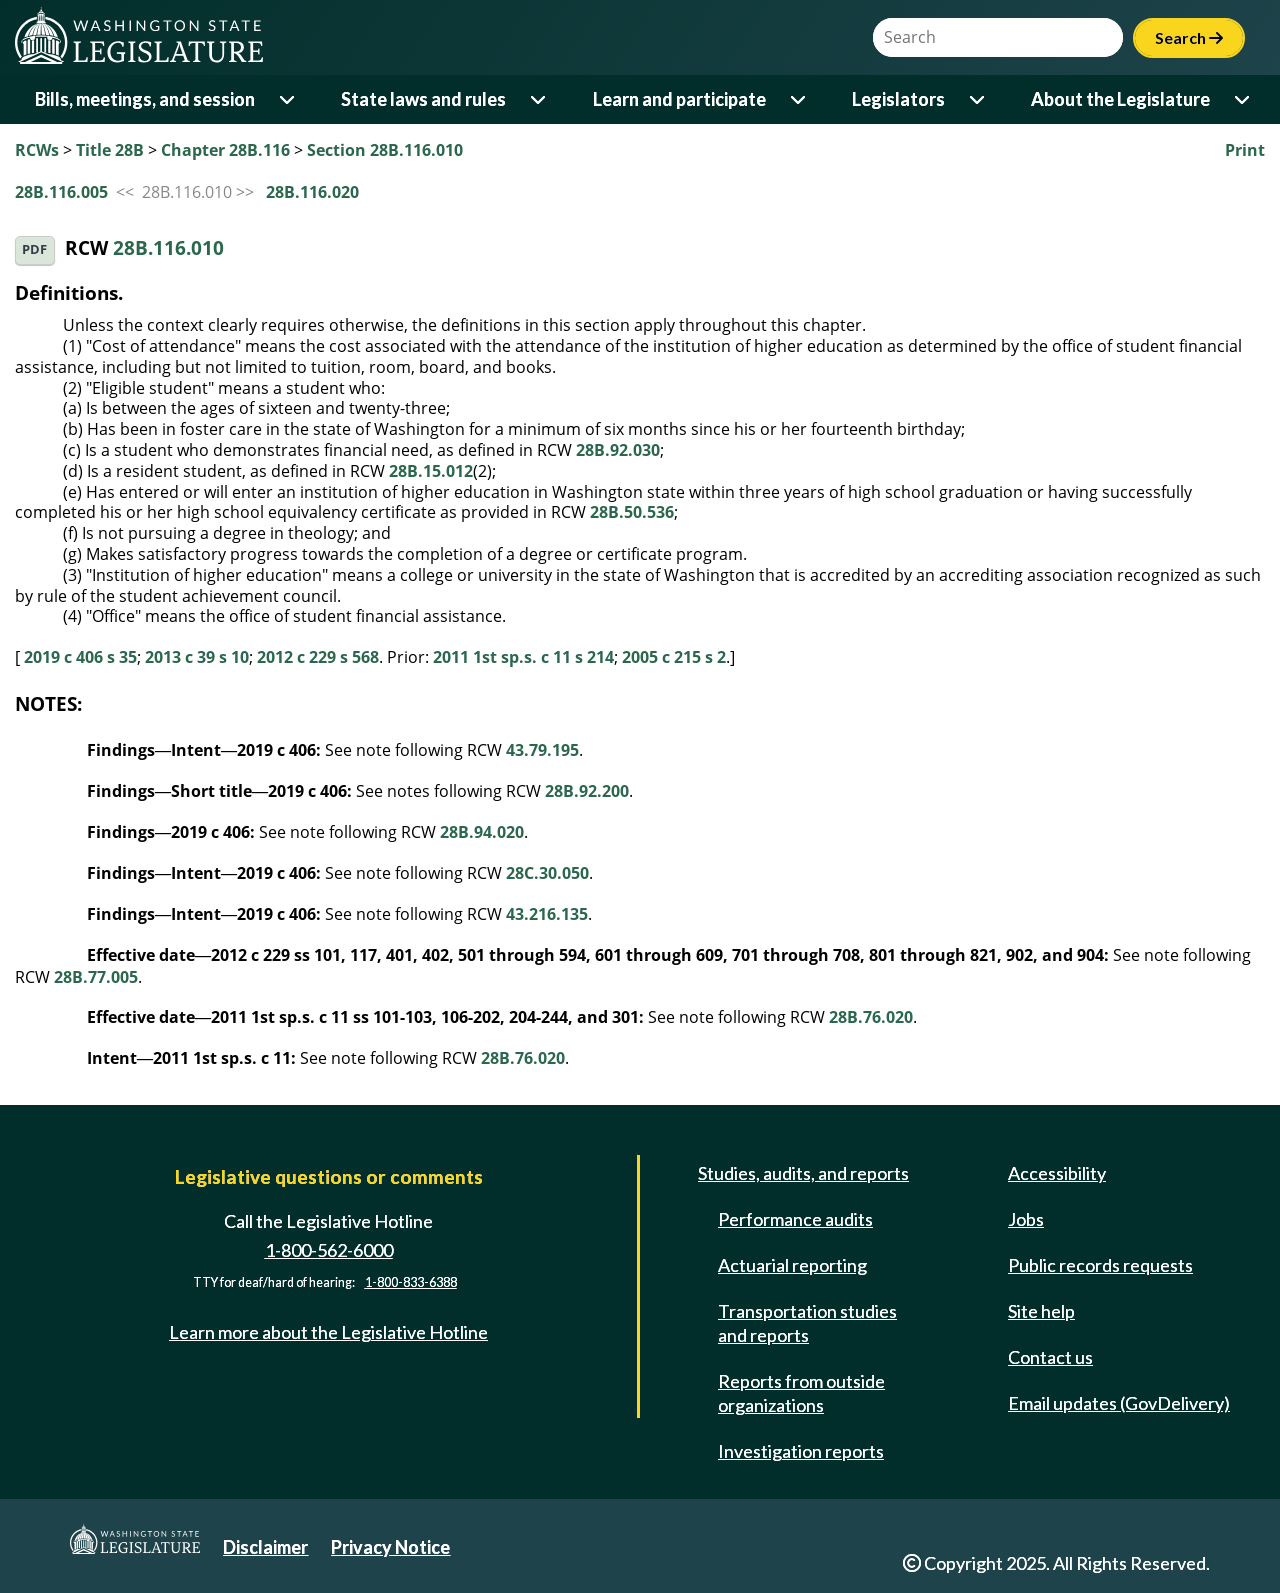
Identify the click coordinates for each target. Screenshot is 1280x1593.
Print (1245, 150)
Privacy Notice (390, 1547)
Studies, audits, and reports (803, 1173)
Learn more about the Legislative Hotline (328, 1332)
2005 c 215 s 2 (674, 657)
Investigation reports (801, 1451)
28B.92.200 (587, 791)
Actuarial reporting (792, 1265)
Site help (1041, 1311)
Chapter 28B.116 (225, 150)
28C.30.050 (547, 873)
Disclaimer (265, 1547)
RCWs (37, 150)
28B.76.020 (871, 1017)
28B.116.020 (312, 192)
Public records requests (1100, 1265)
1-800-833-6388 (411, 1282)
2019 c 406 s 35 (80, 657)
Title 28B (110, 150)
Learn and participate (679, 99)
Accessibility (1057, 1173)
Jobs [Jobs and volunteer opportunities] (1026, 1219)
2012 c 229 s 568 (318, 657)
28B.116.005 (61, 192)
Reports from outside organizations (801, 1393)
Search (1189, 37)
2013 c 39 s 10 (197, 657)
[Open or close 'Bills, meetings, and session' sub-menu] (288, 99)
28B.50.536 (632, 512)
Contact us (1050, 1357)
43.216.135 (547, 914)
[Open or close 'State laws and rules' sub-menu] (539, 99)
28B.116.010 (168, 248)
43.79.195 (542, 750)
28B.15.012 (431, 471)
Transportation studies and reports (807, 1323)
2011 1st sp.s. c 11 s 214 (523, 657)
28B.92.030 (618, 450)
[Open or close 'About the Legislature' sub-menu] (1243, 99)
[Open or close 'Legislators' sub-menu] (978, 99)
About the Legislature (1120, 99)
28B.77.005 (96, 977)
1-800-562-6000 (329, 1250)
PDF (34, 249)
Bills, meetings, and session (145, 99)
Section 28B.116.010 (385, 150)
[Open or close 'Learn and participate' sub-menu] (799, 99)
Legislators (898, 99)
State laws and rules (423, 99)
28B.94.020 (482, 832)
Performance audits (795, 1219)
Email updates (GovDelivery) (1119, 1403)
